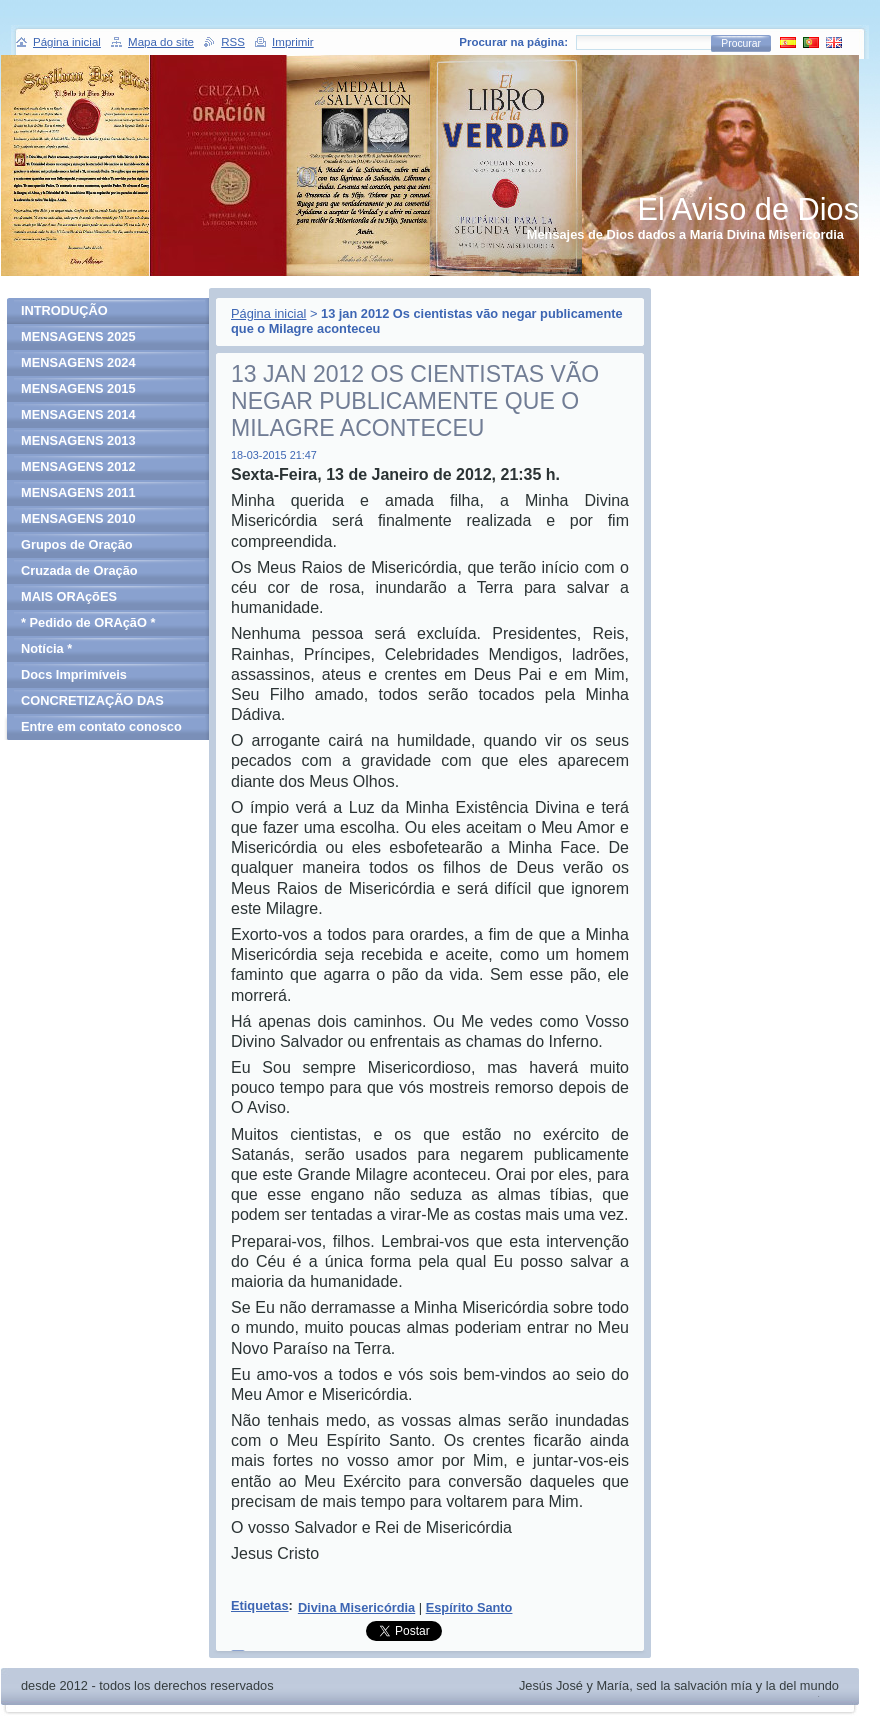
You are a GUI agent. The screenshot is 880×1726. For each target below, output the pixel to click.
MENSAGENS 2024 (78, 362)
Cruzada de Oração (79, 570)
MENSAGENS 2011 (78, 492)
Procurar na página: (513, 42)
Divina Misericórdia (356, 1607)
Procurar (741, 43)
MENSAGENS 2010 (78, 518)
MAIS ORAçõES (69, 596)
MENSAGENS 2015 (78, 388)
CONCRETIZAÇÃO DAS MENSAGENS (92, 703)
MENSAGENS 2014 (78, 414)
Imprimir (293, 42)
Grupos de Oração (77, 544)
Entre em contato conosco (101, 726)
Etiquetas (260, 1605)
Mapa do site (161, 42)
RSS (233, 42)
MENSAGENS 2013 (78, 440)
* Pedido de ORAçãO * (88, 622)
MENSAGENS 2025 (78, 336)
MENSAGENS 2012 (78, 466)
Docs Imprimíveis (74, 674)
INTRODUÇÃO (64, 310)
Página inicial (268, 313)
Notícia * (46, 648)
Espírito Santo (469, 1607)
